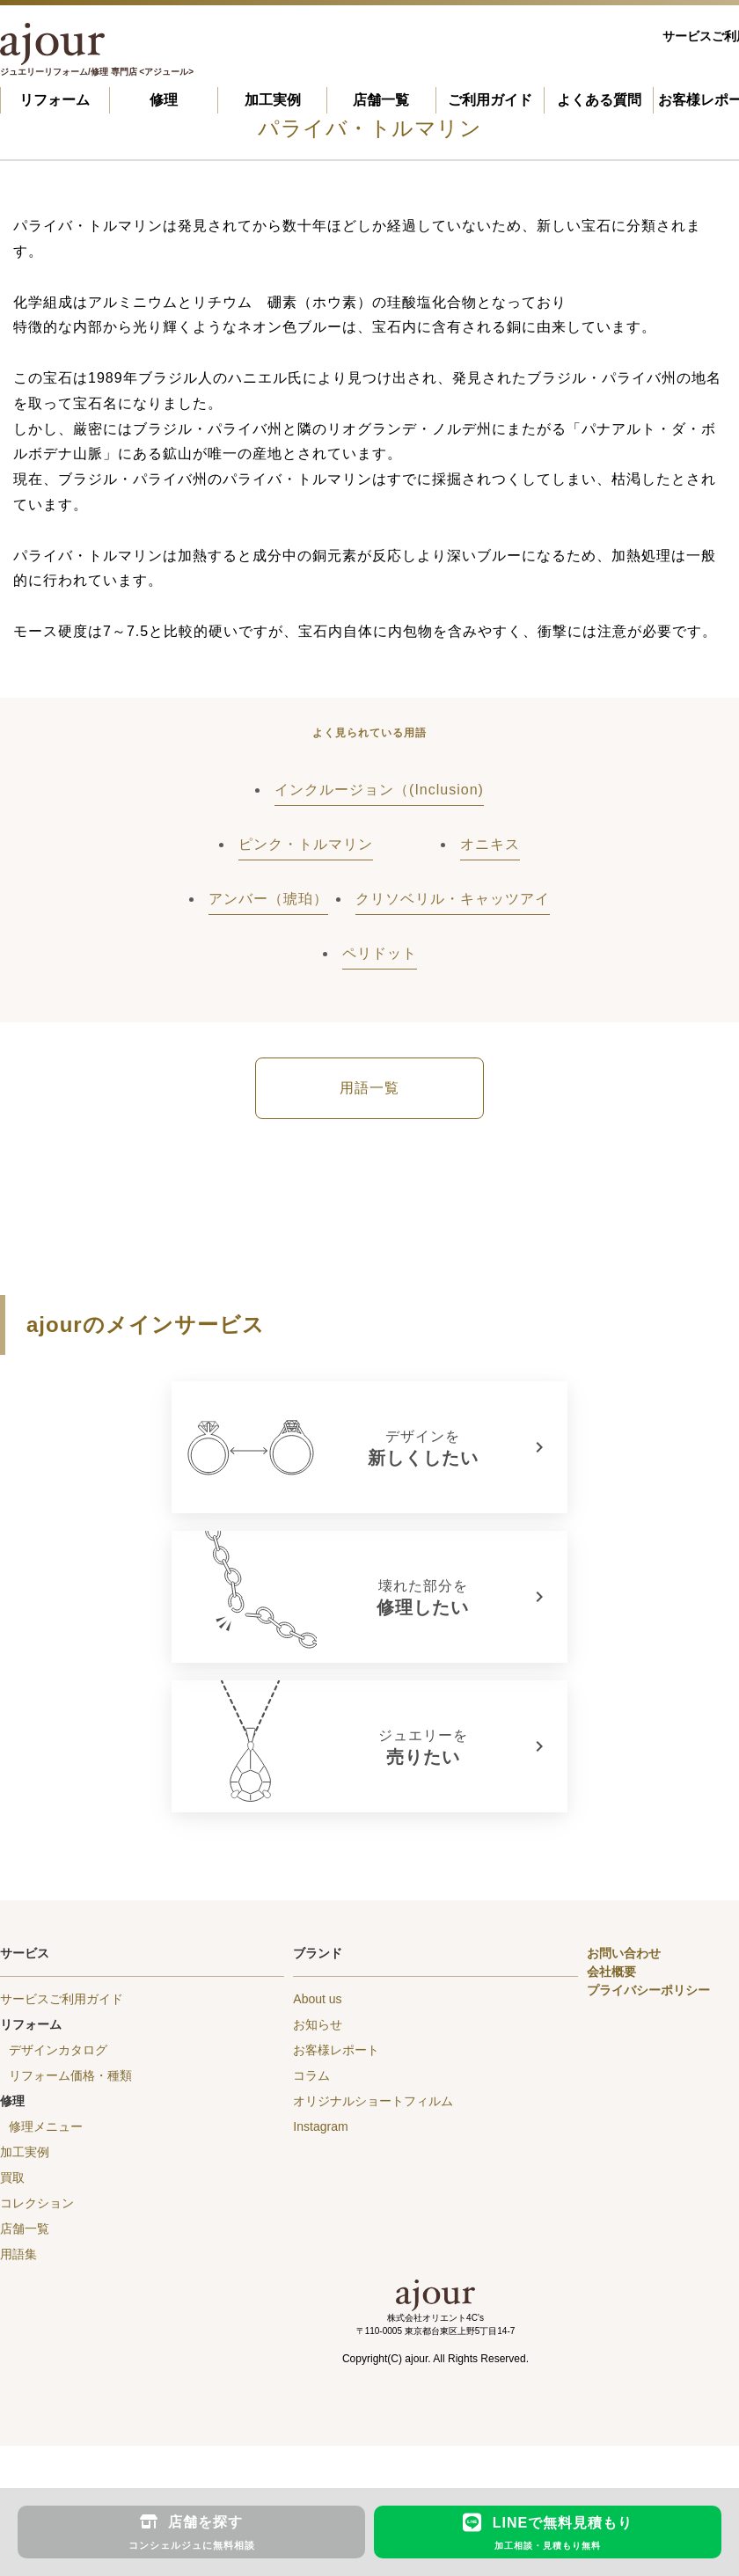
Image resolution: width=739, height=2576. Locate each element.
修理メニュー (46, 2126)
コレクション (37, 2203)
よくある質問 (599, 99)
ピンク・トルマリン (305, 844)
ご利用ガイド (490, 99)
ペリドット (379, 953)
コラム (311, 2075)
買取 (12, 2177)
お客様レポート (336, 2050)
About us (317, 1999)
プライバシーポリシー (648, 1990)
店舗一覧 (381, 99)
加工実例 (273, 99)
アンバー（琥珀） (268, 898)
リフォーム (54, 99)
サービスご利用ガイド (61, 1999)
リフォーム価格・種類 (70, 2075)
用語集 (18, 2254)
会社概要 (611, 1972)
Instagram (320, 2126)
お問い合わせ (624, 1953)
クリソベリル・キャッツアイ (452, 898)
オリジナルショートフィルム (373, 2101)
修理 (164, 99)
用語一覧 (369, 1087)
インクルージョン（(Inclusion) (379, 789)
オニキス (490, 844)
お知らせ (317, 2024)
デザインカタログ (58, 2050)
